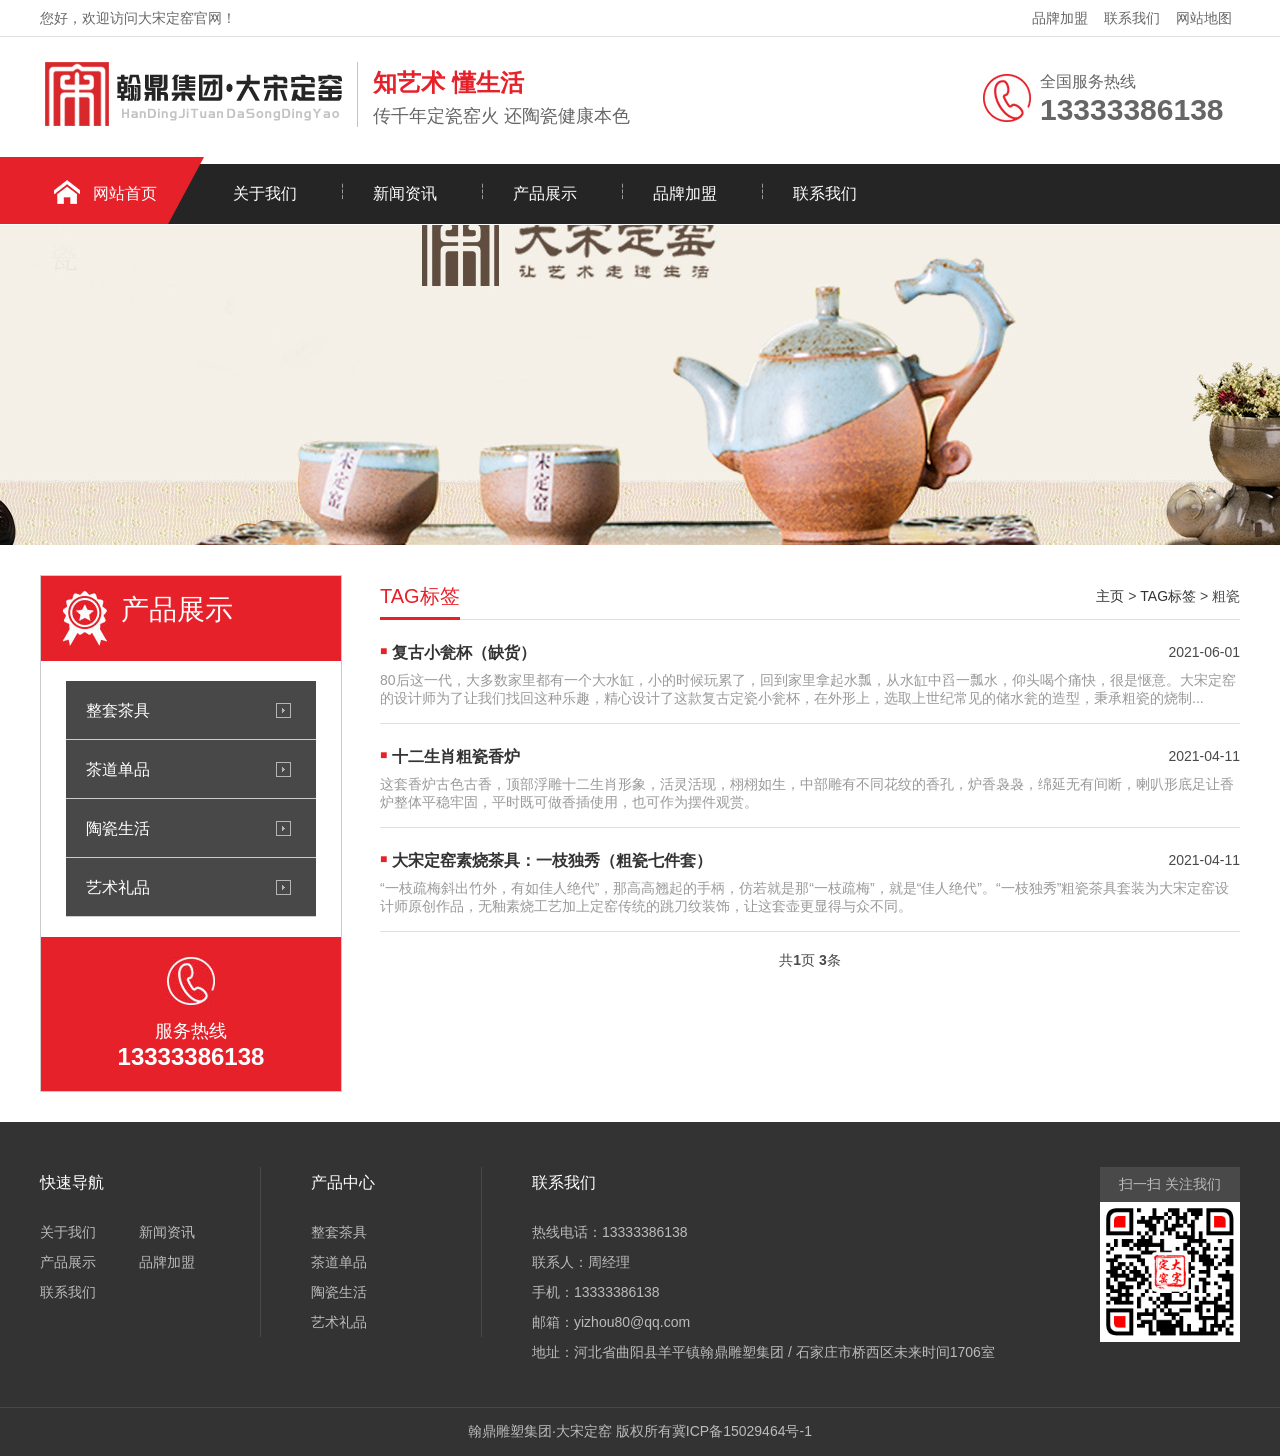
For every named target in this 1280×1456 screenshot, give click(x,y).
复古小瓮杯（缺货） (464, 652)
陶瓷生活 (118, 828)
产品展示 (545, 193)
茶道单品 (118, 769)
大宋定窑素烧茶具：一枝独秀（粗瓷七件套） (552, 860)
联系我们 (1132, 18)
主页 (1110, 596)
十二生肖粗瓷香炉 (456, 756)
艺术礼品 (118, 887)
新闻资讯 (405, 193)
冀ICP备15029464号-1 (742, 1431)
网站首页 (125, 193)
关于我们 (265, 193)
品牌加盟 (1060, 18)
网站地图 (1204, 18)
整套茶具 (118, 710)
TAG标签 (1168, 596)
